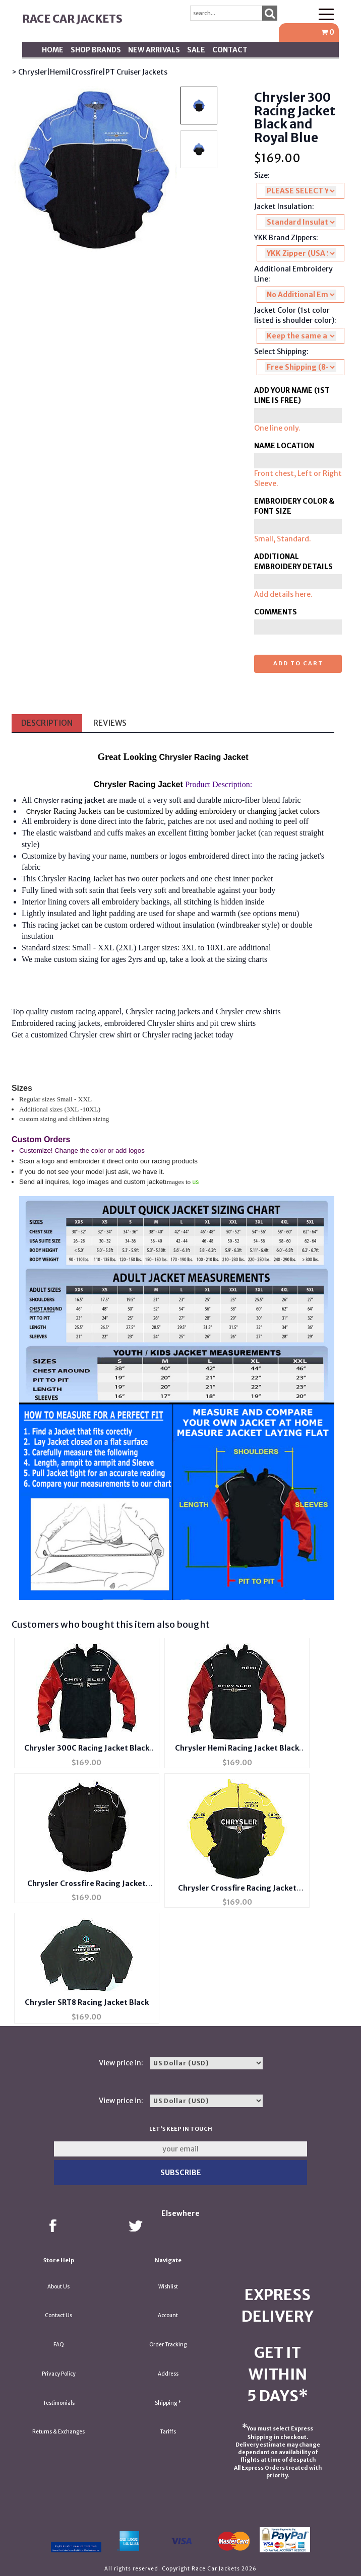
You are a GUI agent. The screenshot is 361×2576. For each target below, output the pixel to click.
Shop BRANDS (96, 49)
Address (168, 2374)
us (196, 1182)
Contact (230, 49)
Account (168, 2315)
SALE (196, 49)
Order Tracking (168, 2344)
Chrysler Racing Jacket (75, 878)
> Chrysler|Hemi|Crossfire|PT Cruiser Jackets (89, 72)
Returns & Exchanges (58, 2431)
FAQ (58, 2344)
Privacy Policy (59, 2374)
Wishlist (168, 2286)
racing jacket (83, 800)
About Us (58, 2286)
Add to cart (298, 663)
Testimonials (59, 2403)
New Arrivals (154, 49)
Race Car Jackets (72, 19)
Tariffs (168, 2431)
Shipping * (168, 2403)
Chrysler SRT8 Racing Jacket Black (87, 2002)
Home (53, 49)
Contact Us (58, 2315)
